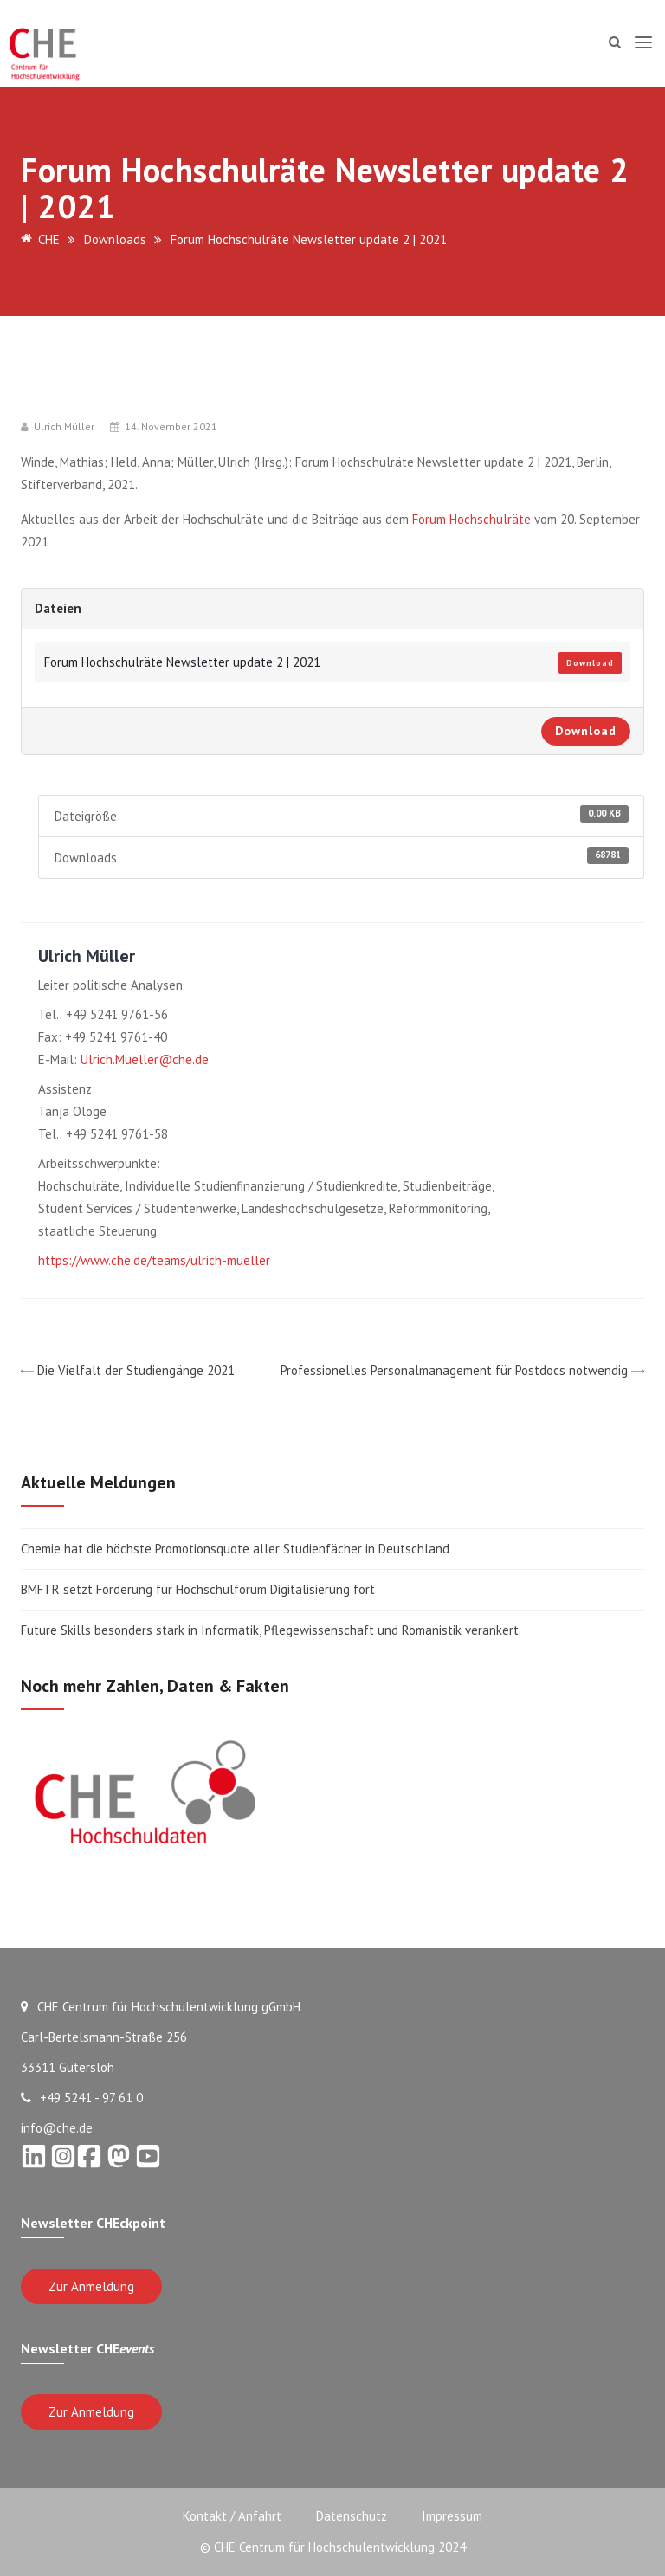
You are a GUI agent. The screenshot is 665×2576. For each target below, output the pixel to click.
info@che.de (57, 2128)
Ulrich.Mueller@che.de (145, 1059)
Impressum (452, 2516)
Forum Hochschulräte (470, 519)
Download (590, 662)
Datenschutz (351, 2516)
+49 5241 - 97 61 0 (82, 2097)
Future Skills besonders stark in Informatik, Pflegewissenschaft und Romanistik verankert (270, 1630)
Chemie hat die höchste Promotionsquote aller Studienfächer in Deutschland (235, 1548)
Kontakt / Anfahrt (232, 2516)
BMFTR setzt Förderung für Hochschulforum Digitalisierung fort (199, 1589)
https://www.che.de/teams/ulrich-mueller (154, 1260)
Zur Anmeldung (91, 2286)
